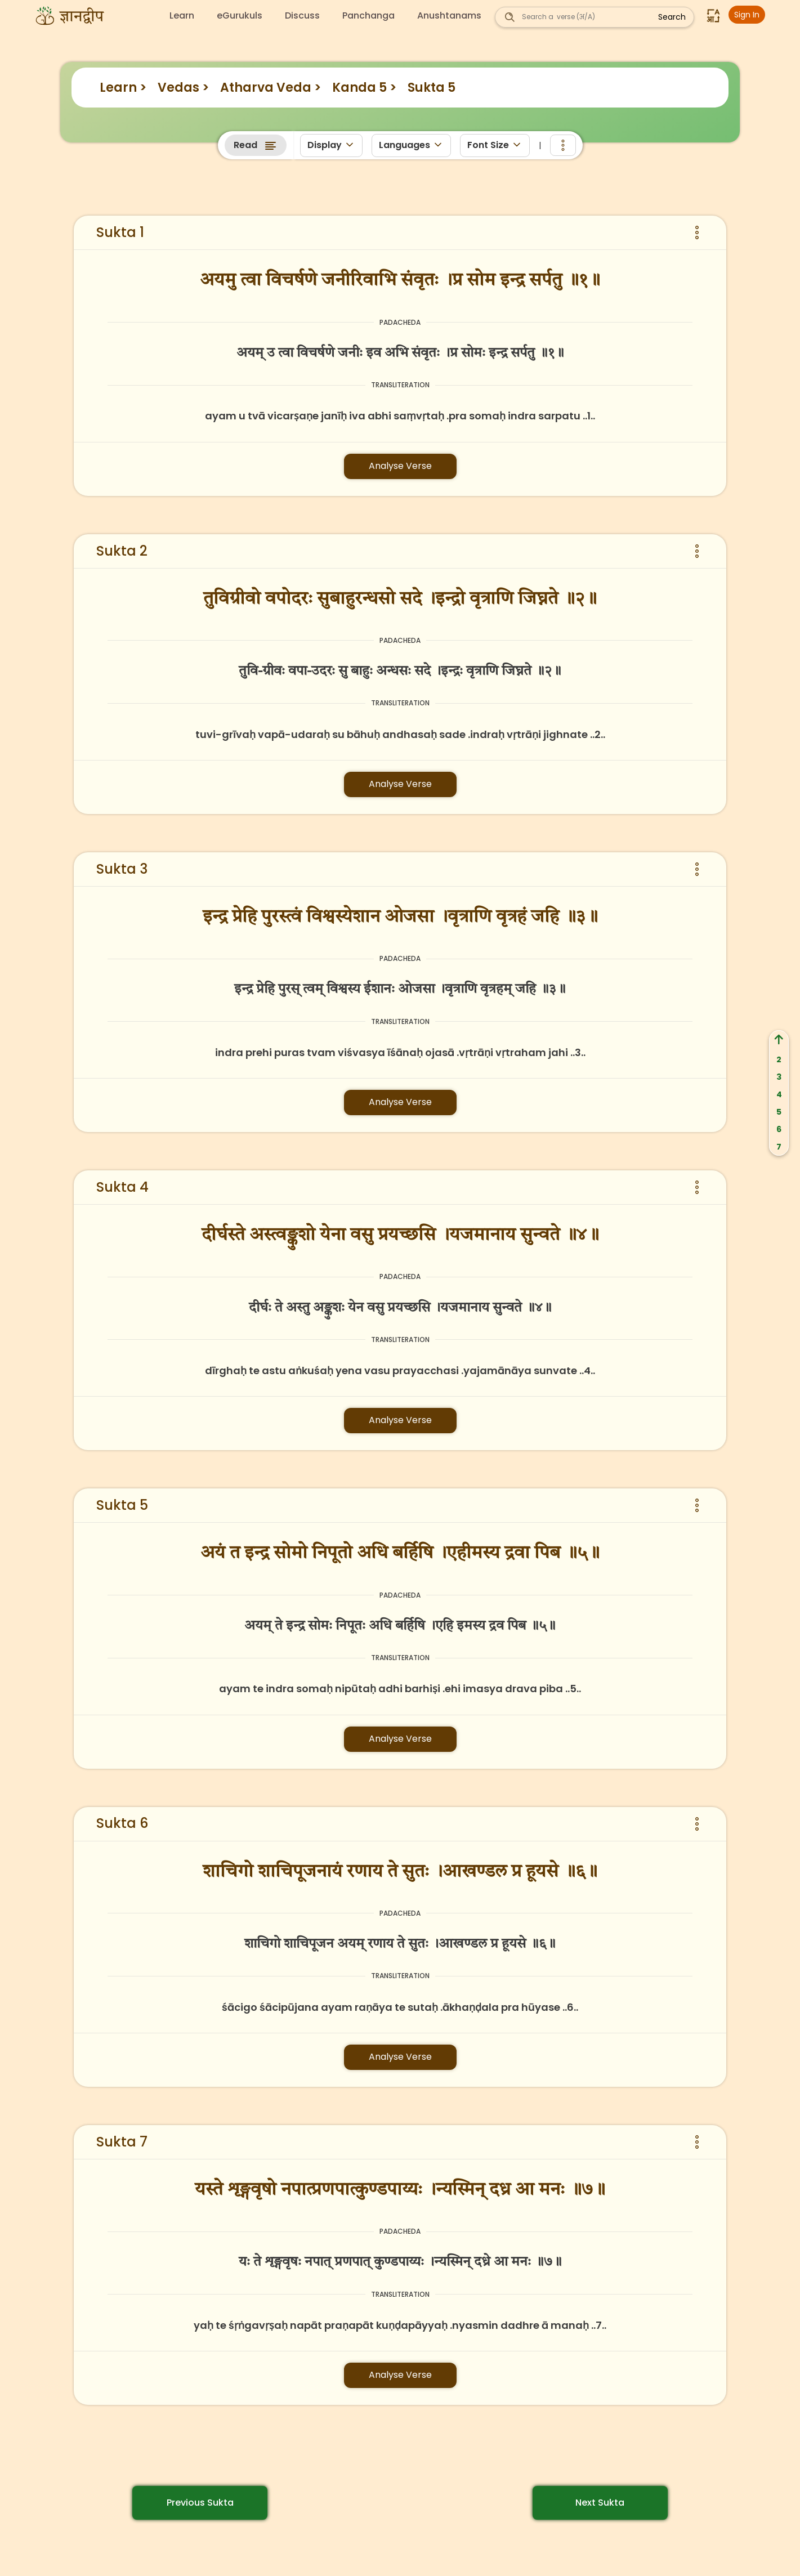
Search (672, 17)
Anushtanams (449, 16)
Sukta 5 (431, 87)
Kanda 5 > (364, 87)
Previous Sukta (200, 2502)
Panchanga (368, 16)
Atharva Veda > (270, 87)
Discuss (302, 16)
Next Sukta (599, 2502)
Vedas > (183, 87)
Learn (181, 16)
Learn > (123, 87)
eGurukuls (239, 16)
